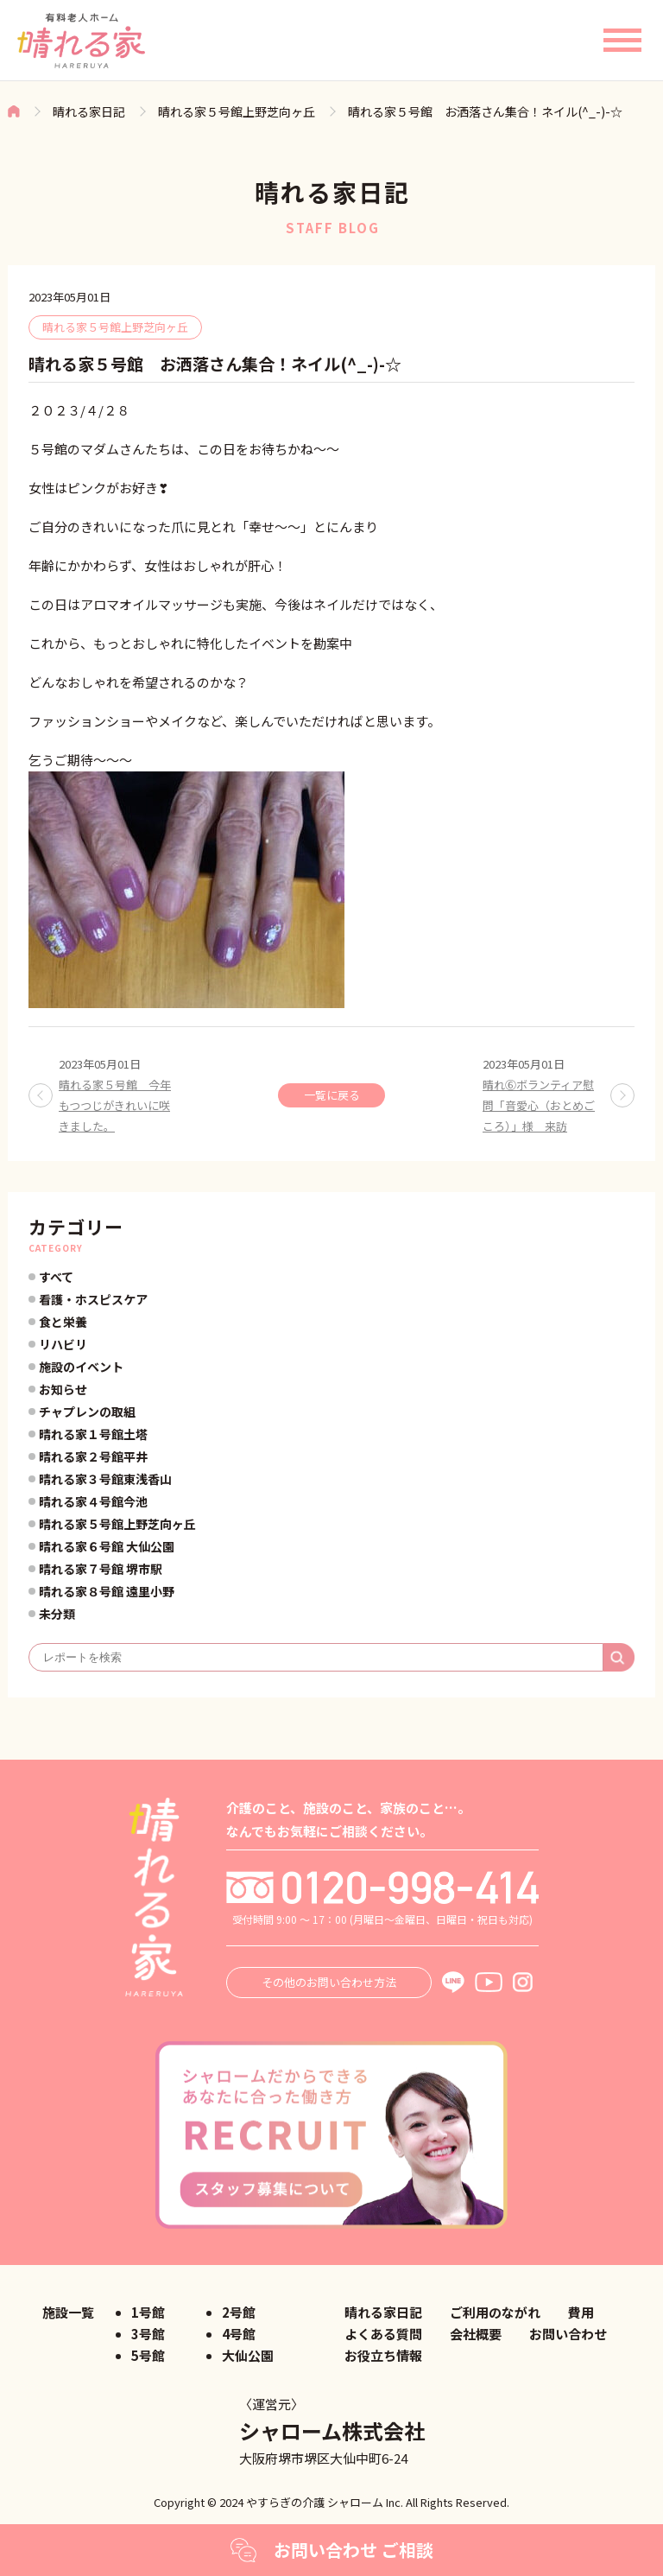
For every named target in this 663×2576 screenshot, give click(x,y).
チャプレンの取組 (87, 1411)
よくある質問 (383, 2334)
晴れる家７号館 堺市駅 (100, 1568)
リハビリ (63, 1344)
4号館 (239, 2334)
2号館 (239, 2312)
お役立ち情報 (383, 2355)
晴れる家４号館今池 (93, 1501)
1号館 (148, 2312)
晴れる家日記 (89, 111)
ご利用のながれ (495, 2312)
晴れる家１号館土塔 (93, 1434)
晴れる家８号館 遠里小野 (106, 1591)
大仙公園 (248, 2355)
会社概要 (476, 2334)
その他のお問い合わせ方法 (329, 1982)
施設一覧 (68, 2312)
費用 (581, 2312)
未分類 (57, 1613)
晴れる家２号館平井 (93, 1456)
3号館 (148, 2334)
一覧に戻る (332, 1095)
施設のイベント (81, 1366)
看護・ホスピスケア (93, 1299)
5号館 (148, 2355)
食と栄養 (63, 1321)
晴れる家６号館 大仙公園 (106, 1546)
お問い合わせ (568, 2334)
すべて (56, 1276)
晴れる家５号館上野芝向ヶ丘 (236, 111)
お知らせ (63, 1389)
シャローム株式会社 (332, 2430)
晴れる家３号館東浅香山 (105, 1479)
